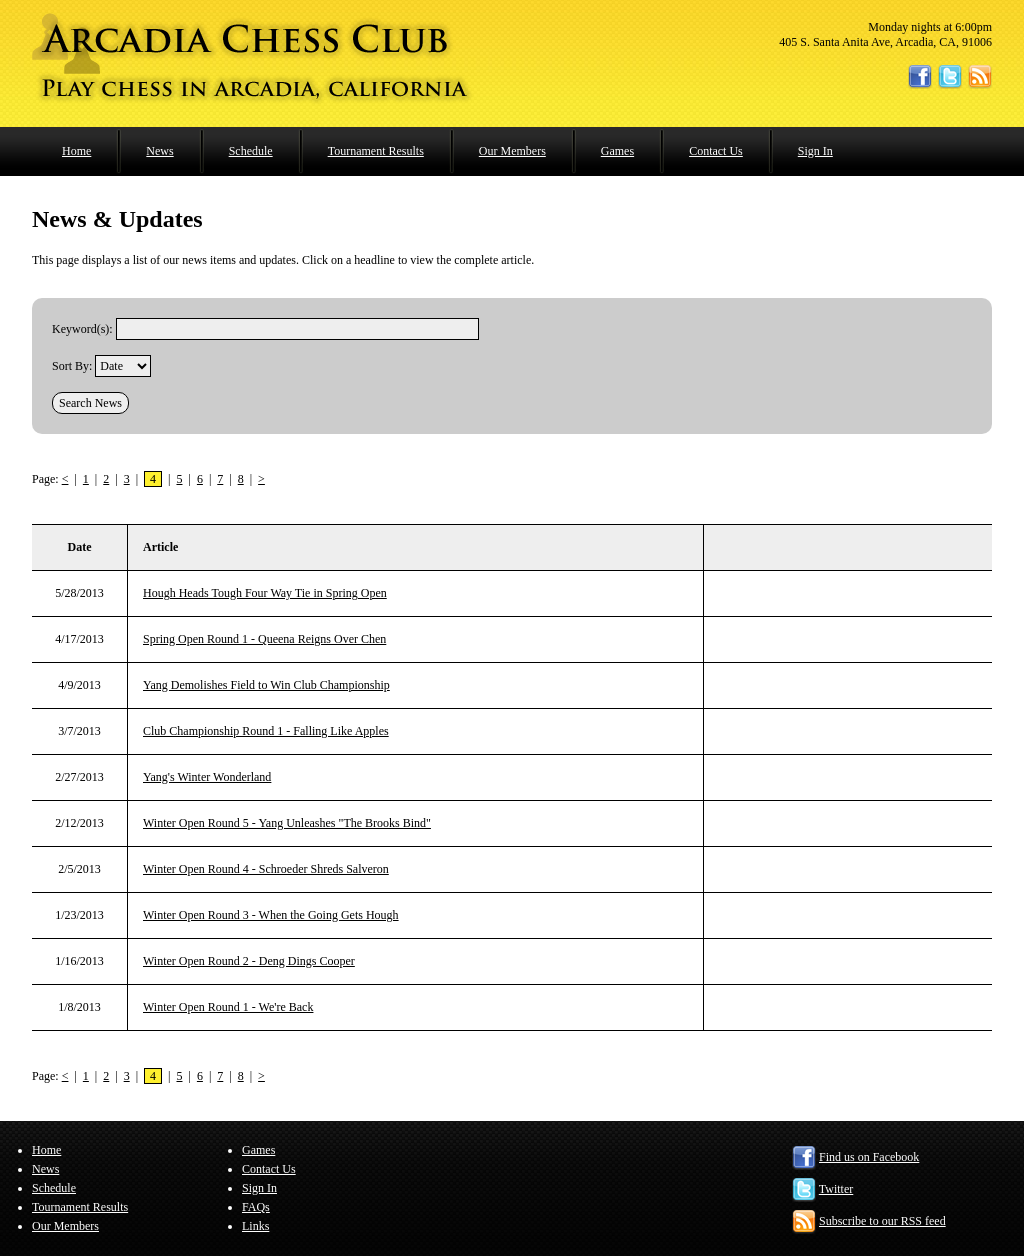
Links (255, 1226)
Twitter (836, 1189)
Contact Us (716, 151)
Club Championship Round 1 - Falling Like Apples (266, 731)
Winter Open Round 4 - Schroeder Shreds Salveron (266, 869)
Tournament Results (376, 151)
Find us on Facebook (869, 1157)
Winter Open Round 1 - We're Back (228, 1007)
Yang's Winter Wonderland (207, 777)
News (159, 151)
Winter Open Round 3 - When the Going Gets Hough (271, 915)
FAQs (256, 1207)
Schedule (251, 151)
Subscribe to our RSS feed (882, 1221)
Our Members (512, 151)
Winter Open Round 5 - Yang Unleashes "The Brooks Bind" (287, 823)
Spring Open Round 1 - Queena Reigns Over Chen (264, 639)
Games (617, 151)
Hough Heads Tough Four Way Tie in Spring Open (265, 593)
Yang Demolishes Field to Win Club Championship (266, 685)
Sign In (815, 151)
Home (76, 151)
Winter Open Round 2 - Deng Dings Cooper (249, 961)
